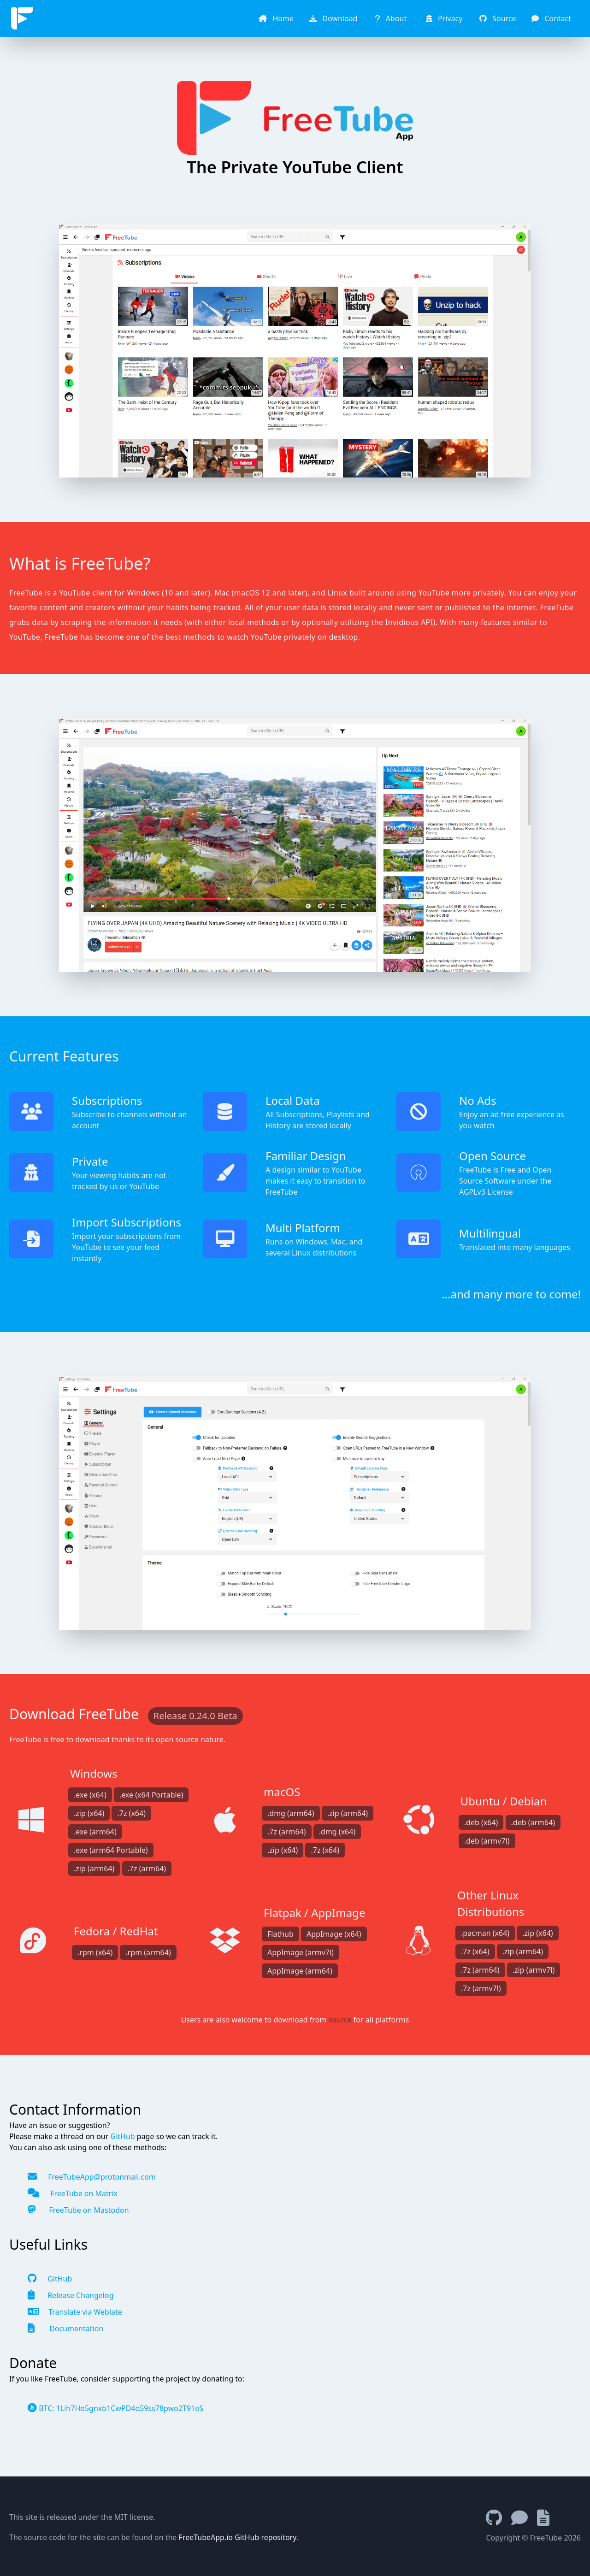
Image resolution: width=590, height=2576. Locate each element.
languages (552, 1247)
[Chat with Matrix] (524, 2518)
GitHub (122, 2136)
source (339, 2020)
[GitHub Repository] (498, 2518)
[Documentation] (548, 2518)
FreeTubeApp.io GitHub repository (237, 2537)
